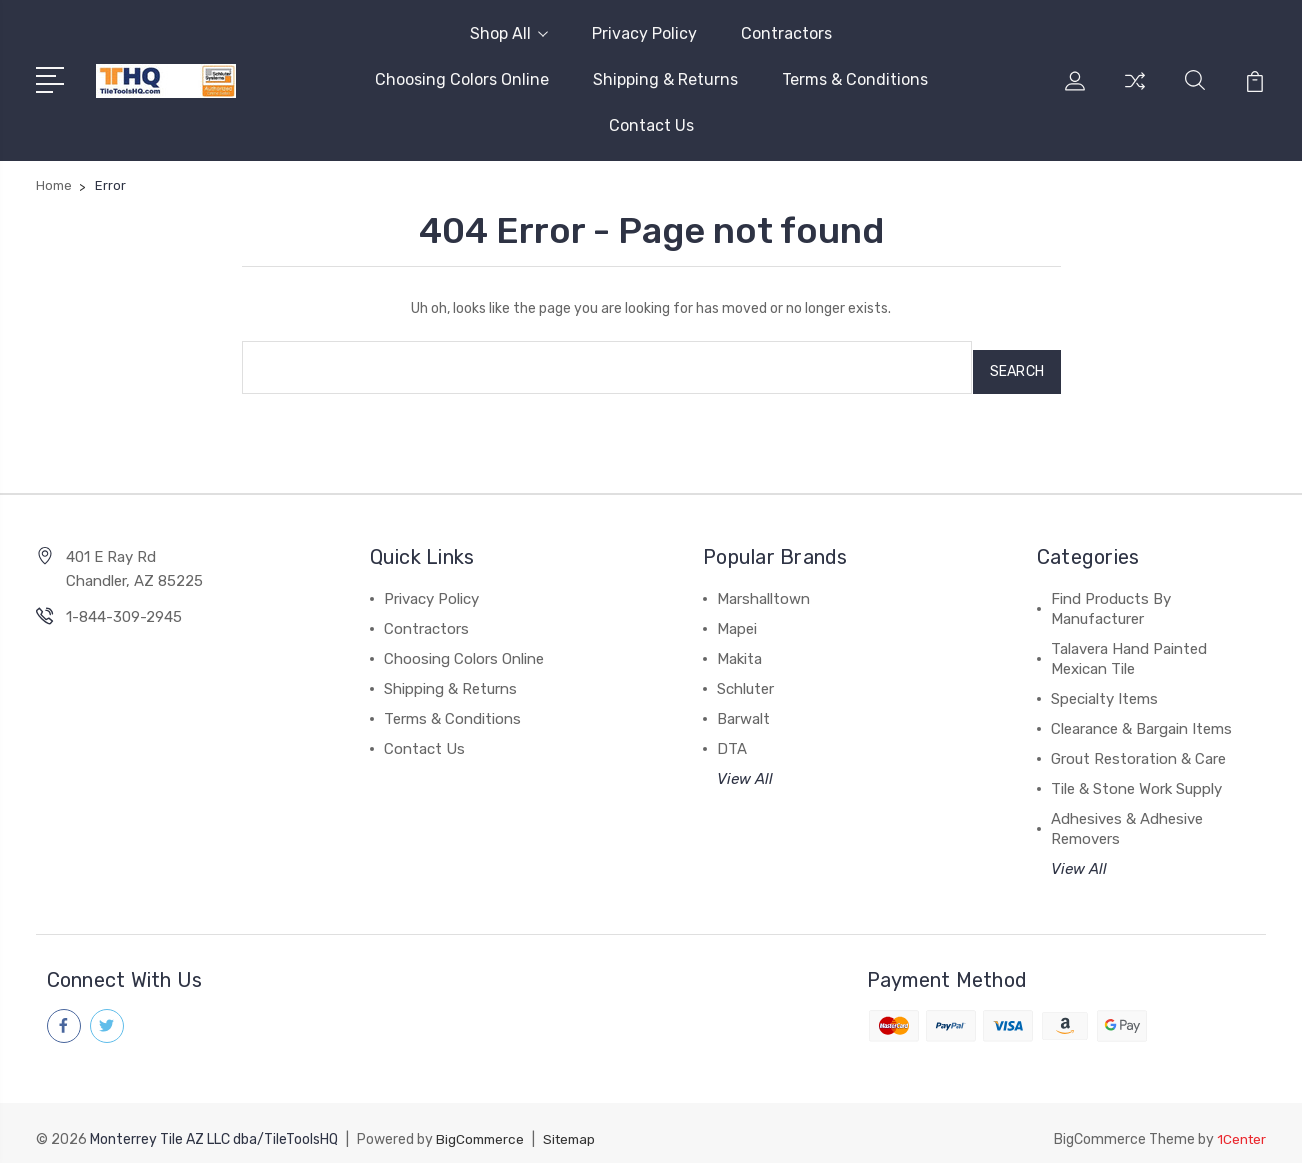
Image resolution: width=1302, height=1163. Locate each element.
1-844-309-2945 (124, 608)
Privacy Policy (644, 33)
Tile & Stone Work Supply (1136, 780)
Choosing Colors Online (462, 79)
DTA (732, 740)
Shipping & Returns (665, 79)
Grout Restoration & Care (1138, 750)
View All (745, 770)
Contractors (786, 33)
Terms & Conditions (855, 79)
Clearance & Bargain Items (1141, 720)
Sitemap (575, 1128)
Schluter (745, 680)
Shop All (509, 33)
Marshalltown (763, 590)
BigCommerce (482, 1128)
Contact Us (651, 125)
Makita (739, 650)
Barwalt (743, 710)
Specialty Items (1104, 690)
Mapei (737, 620)
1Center (1240, 1128)
